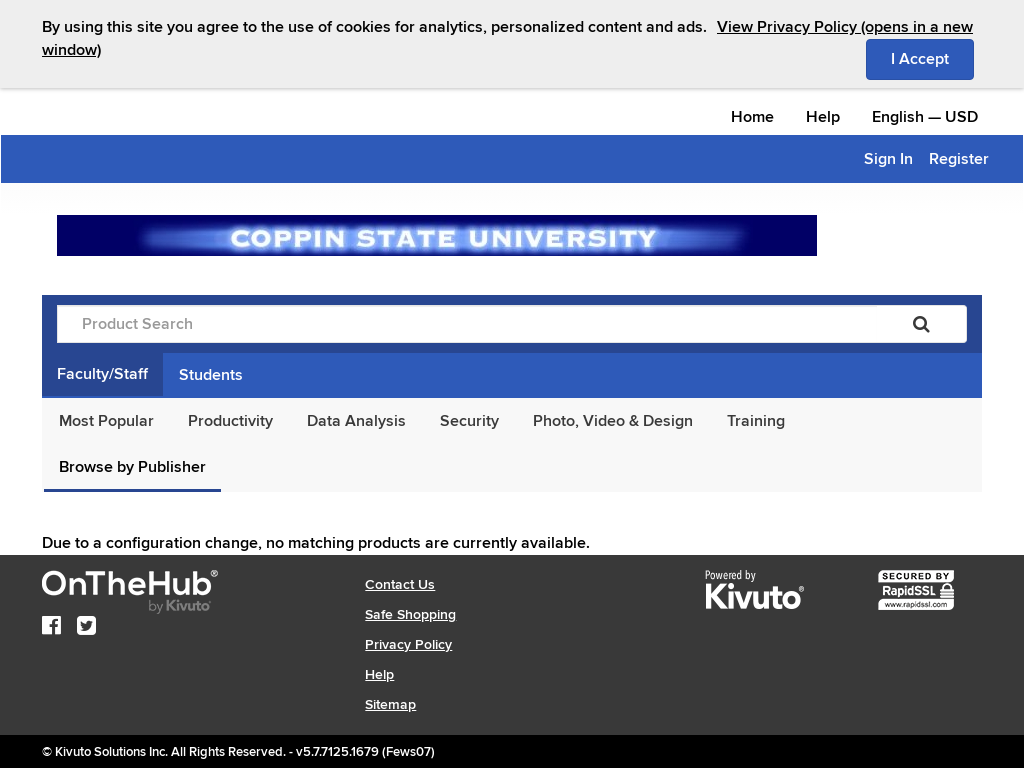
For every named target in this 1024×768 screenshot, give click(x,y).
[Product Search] (467, 324)
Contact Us (400, 584)
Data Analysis (356, 421)
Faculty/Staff (102, 374)
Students (211, 375)
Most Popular (106, 421)
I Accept (932, 58)
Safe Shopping (410, 614)
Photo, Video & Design (613, 421)
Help (823, 117)
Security (469, 421)
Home (752, 117)
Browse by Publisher (132, 467)
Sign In (888, 159)
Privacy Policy (408, 644)
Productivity (230, 421)
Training (756, 421)
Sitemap (390, 704)
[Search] (921, 324)
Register (959, 159)
